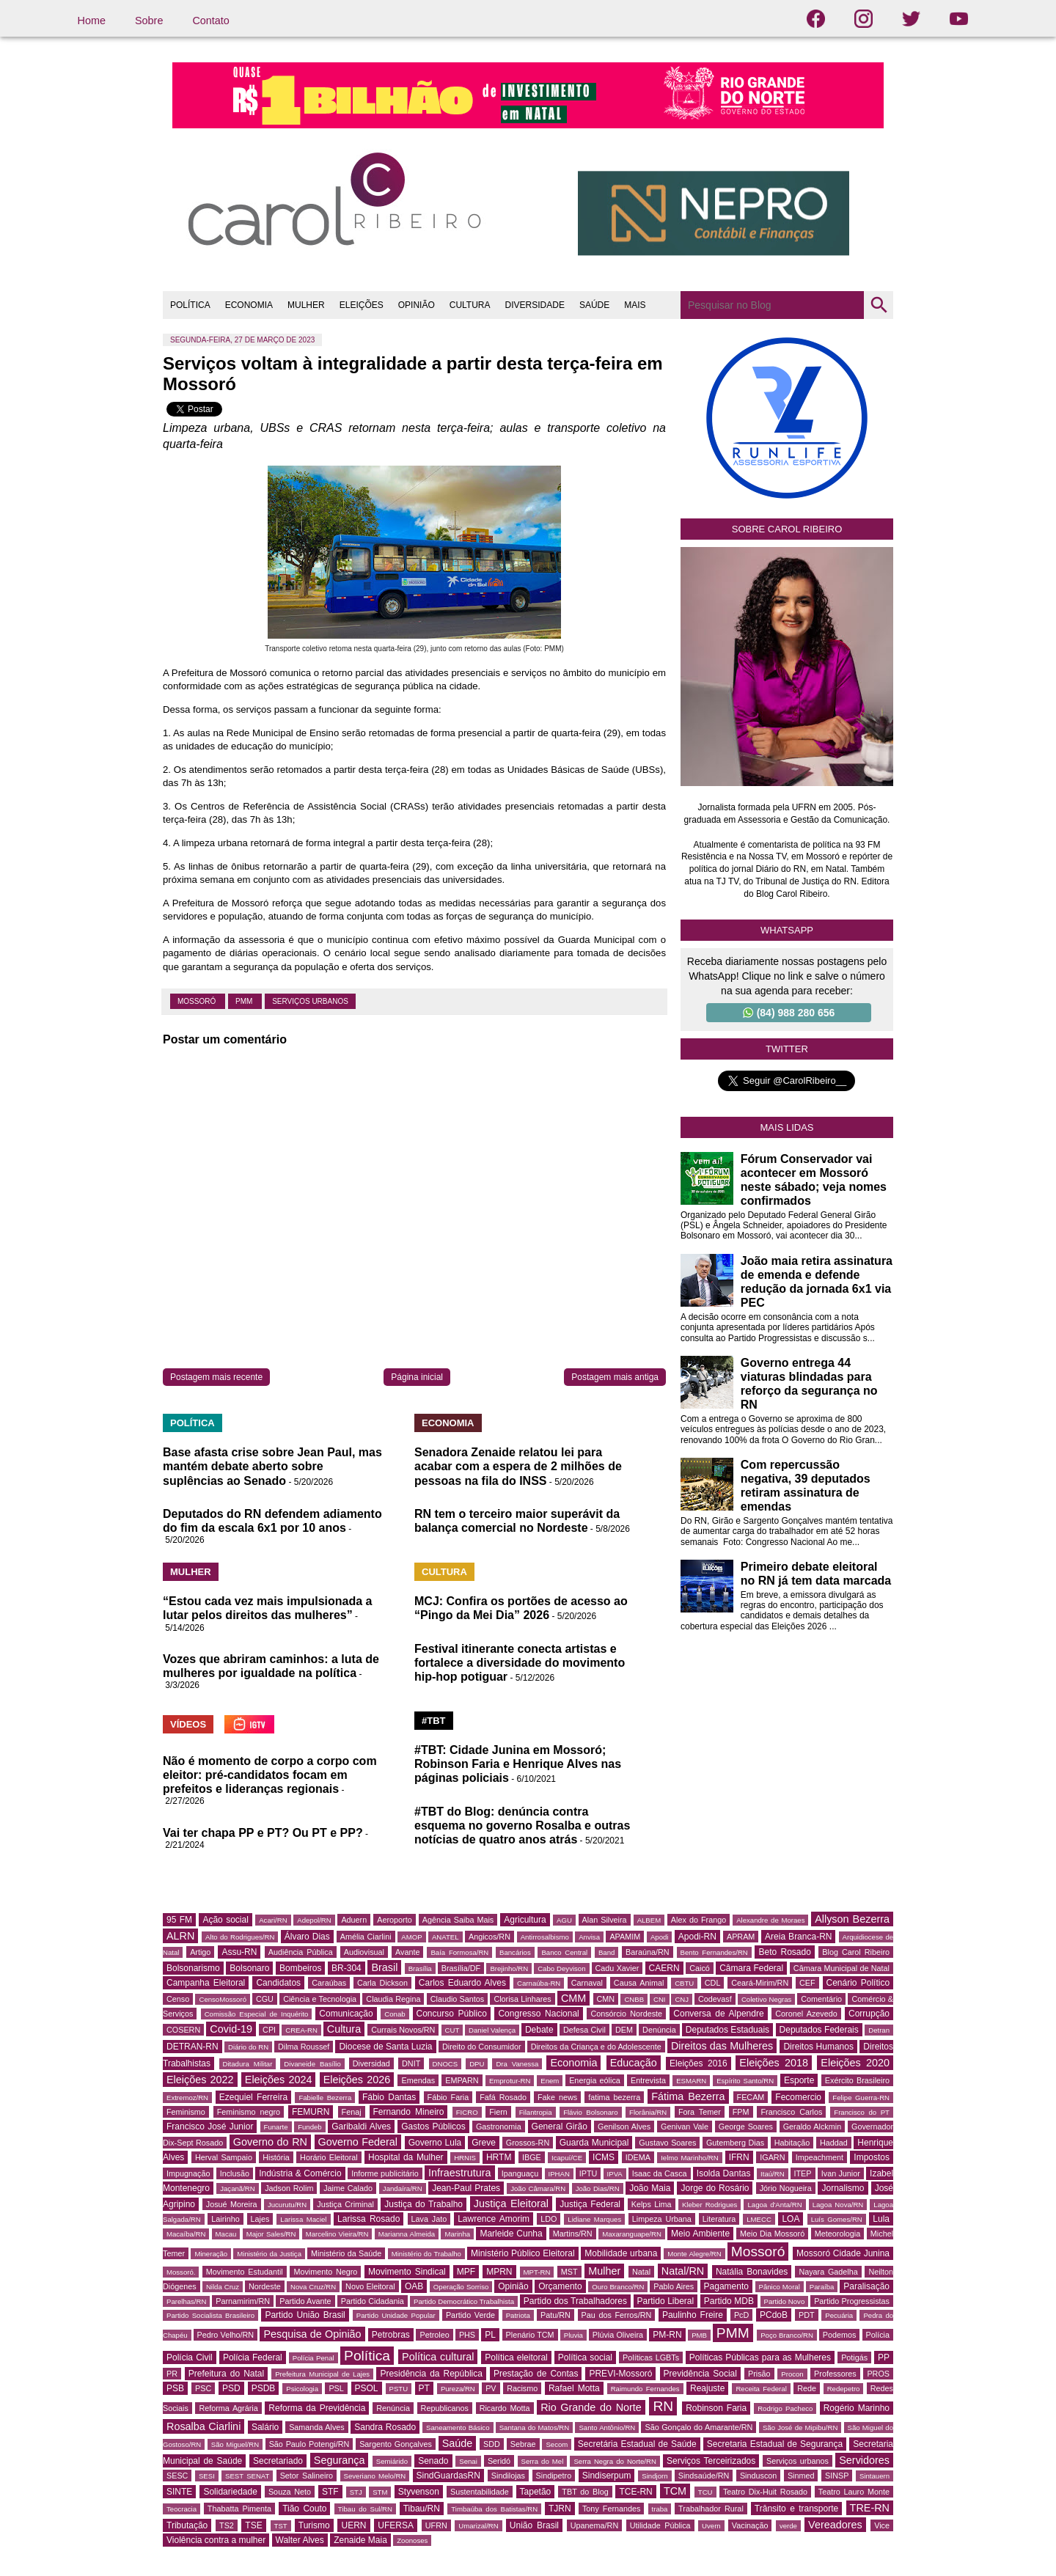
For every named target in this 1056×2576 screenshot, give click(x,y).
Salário (265, 2427)
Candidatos (278, 1983)
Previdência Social (700, 2373)
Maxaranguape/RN (631, 2234)
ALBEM (649, 1920)
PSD (231, 2388)
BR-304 (346, 1968)
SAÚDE (594, 305)
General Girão (559, 2126)
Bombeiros (300, 1968)
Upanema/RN (594, 2525)
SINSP (836, 2475)
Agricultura (525, 1920)
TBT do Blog (585, 2491)
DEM (624, 2029)
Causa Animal (639, 1982)
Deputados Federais (819, 2030)
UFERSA (396, 2525)
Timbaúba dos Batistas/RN (494, 2509)
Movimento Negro (325, 2271)
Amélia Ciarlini (366, 1936)
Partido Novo (784, 2301)
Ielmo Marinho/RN (690, 2158)
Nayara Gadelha (828, 2271)
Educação (633, 2063)
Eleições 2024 (278, 2079)
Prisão (759, 2373)
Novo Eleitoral (370, 2286)
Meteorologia (837, 2233)
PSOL (366, 2388)
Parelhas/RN (186, 2301)
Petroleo (434, 2334)
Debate (539, 2030)
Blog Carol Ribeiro (856, 1952)
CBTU (684, 1983)
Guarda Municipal (594, 2143)
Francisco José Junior (209, 2126)
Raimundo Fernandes (645, 2389)
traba (660, 2509)
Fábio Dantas (389, 2097)
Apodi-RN (697, 1936)
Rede (806, 2388)
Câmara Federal (751, 1968)
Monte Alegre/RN (694, 2254)
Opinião (513, 2286)
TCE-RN (635, 2492)
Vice (882, 2525)
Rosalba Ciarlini (203, 2426)
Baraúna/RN (647, 1952)
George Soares (746, 2126)
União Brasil (534, 2525)
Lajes (260, 2218)
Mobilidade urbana (620, 2253)
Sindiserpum (606, 2475)
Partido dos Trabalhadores (575, 2301)
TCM (675, 2491)
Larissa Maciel (303, 2219)
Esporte (799, 2080)
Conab (394, 2014)
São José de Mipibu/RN (800, 2427)
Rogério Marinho (857, 2408)
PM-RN (667, 2335)
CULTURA (470, 305)
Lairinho (225, 2218)
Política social (585, 2357)
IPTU (588, 2173)
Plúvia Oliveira (618, 2334)
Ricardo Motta (505, 2408)
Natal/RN (682, 2271)
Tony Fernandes (611, 2508)
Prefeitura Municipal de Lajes (322, 2374)
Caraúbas (329, 1982)
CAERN (664, 1968)
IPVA (615, 2174)
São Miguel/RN (235, 2444)
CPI (269, 2029)
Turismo (314, 2525)
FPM (741, 2111)
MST (569, 2271)
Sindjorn (654, 2476)
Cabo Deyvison (561, 1968)
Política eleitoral (516, 2357)
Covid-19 (231, 2029)
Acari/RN (273, 1920)
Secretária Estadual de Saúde (637, 2444)
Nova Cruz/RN (313, 2287)
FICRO (467, 2112)
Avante (407, 1952)
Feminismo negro (248, 2111)
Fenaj (352, 2111)
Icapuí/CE (566, 2158)
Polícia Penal (313, 2358)
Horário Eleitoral (329, 2157)
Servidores (864, 2460)
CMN (606, 1999)
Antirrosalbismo (545, 1937)
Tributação (187, 2525)
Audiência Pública (300, 1952)
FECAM (751, 2097)
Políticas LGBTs (651, 2357)
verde (788, 2526)
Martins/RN (573, 2233)
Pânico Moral (779, 2287)
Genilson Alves (624, 2126)
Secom (557, 2444)
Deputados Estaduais (727, 2030)
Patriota (518, 2315)
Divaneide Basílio (312, 2064)
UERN (353, 2525)
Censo (177, 1999)
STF (330, 2492)
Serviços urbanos (310, 1001)
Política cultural (438, 2357)
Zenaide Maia (360, 2540)
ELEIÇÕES (362, 305)
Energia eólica (594, 2080)
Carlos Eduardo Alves (462, 1983)
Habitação (792, 2142)
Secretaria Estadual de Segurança (775, 2444)
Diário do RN (248, 2047)
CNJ (682, 1999)
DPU (476, 2064)
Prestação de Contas (536, 2373)
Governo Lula (435, 2143)
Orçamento (560, 2286)
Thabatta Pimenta (239, 2508)
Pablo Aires (673, 2286)
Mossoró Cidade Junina (843, 2253)
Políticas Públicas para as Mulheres (760, 2357)
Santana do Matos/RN (534, 2427)
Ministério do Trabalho (426, 2254)
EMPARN (461, 2080)
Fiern (498, 2111)
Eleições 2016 (698, 2063)
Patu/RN (555, 2315)
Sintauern (874, 2476)
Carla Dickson (382, 1982)
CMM (573, 1998)
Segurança (339, 2460)
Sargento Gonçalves (395, 2444)
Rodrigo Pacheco (785, 2408)
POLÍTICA (190, 305)
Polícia (878, 2334)
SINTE (179, 2492)
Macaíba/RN (185, 2234)
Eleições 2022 (200, 2079)
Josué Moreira (231, 2204)
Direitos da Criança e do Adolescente (596, 2046)
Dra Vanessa (517, 2064)
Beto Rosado (784, 1952)
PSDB (264, 2388)
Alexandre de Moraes (770, 1920)
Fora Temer (699, 2111)
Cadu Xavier (617, 1968)
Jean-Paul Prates (466, 2188)
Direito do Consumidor (481, 2046)
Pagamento (726, 2286)
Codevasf (715, 1999)
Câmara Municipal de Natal (841, 1968)
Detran (879, 2030)
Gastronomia (498, 2126)
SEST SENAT (247, 2476)
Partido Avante (305, 2301)
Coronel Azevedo (806, 2013)
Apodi (659, 1937)
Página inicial (417, 1377)
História (276, 2157)
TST (280, 2526)
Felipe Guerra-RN (861, 2098)
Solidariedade (230, 2492)
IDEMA (638, 2157)
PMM (244, 1001)
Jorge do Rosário (715, 2188)
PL (490, 2335)
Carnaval (587, 1982)
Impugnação (188, 2173)
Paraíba (822, 2287)
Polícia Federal (252, 2357)
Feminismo (185, 2111)
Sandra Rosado (385, 2427)
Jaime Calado (348, 2188)
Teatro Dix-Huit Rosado (765, 2491)
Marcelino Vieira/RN (337, 2234)
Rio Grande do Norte (591, 2407)
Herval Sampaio (223, 2157)
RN (663, 2406)
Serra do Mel (542, 2461)
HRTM (498, 2157)
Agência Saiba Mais (458, 1919)
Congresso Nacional (538, 2013)
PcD (741, 2315)
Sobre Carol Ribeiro (787, 529)
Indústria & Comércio (300, 2173)
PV (490, 2388)
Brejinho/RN (509, 1968)
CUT (452, 2030)
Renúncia (393, 2408)
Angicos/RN (489, 1936)
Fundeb (310, 2127)
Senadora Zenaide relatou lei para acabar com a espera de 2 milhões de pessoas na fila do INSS (518, 1466)
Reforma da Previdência (316, 2408)
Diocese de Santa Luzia (385, 2046)
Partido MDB (729, 2301)
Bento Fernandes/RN (714, 1952)
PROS (878, 2373)
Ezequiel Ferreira (253, 2097)
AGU (564, 1920)
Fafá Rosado (503, 2097)
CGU (265, 1999)
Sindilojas (508, 2475)
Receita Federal (761, 2389)
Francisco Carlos (791, 2111)
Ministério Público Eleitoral (523, 2253)
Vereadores (835, 2525)
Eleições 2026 (357, 2079)
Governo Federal (358, 2142)
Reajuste (707, 2388)
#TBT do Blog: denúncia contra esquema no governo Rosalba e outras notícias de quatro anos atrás (522, 1825)
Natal (641, 2271)
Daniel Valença (492, 2030)
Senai (468, 2461)
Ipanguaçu (520, 2173)
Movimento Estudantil (244, 2271)
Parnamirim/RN (243, 2301)
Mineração (210, 2254)
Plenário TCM (530, 2334)
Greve (484, 2143)
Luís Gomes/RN (836, 2219)
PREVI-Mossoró (620, 2373)
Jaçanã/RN (237, 2188)
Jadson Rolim (289, 2188)
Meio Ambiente (700, 2233)
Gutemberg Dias (735, 2142)
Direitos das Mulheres (722, 2046)
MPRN (499, 2272)
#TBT (434, 1720)
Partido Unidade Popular (396, 2315)
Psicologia (302, 2389)
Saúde (457, 2443)
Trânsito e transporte (796, 2508)
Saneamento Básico (457, 2427)
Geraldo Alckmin (812, 2126)
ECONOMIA (249, 305)
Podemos (840, 2334)
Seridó (499, 2460)
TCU (705, 2492)
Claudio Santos (457, 1999)
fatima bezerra (614, 2097)
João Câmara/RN (537, 2188)
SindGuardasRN (448, 2475)
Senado (433, 2461)
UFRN (436, 2525)
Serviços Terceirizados (711, 2461)
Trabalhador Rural (711, 2508)
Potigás (854, 2357)
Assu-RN (239, 1952)
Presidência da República (431, 2373)
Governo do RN (270, 2142)
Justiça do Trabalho (423, 2204)
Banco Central (564, 1952)
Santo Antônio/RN (607, 2427)
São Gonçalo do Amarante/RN (698, 2427)
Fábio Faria (448, 2097)
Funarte (276, 2127)
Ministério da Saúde (346, 2253)
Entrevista (648, 2080)
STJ (356, 2492)
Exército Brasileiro (857, 2080)
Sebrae (523, 2444)
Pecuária (839, 2315)
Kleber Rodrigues (710, 2205)
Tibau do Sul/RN (365, 2509)
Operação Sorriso (460, 2287)
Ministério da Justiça (269, 2254)
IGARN (772, 2157)
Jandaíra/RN (402, 2188)
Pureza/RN (458, 2389)
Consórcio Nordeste (626, 2013)
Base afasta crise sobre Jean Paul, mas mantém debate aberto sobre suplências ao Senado (272, 1466)
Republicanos (445, 2408)
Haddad (834, 2142)
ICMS (604, 2157)
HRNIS (465, 2158)
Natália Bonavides (752, 2272)
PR (171, 2373)
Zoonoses (412, 2540)
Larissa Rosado (368, 2219)
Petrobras (391, 2335)
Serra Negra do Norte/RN (614, 2461)
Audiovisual (364, 1952)
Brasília (420, 1968)
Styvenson (418, 2492)
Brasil (384, 1967)
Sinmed (801, 2475)
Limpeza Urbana (662, 2218)
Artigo (200, 1952)
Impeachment (819, 2157)
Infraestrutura (459, 2173)
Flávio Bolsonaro (590, 2112)
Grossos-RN (527, 2142)
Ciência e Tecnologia (319, 1999)
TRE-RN (870, 2508)
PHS (467, 2334)
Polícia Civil (189, 2357)
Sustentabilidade (479, 2491)
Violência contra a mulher (215, 2540)
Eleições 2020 (855, 2063)
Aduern (354, 1919)
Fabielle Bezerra (324, 2098)
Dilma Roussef (303, 2046)
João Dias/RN (598, 2188)
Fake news (557, 2097)
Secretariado (278, 2461)
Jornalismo (842, 2188)
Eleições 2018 (773, 2063)
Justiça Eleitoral (511, 2203)
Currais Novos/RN (403, 2029)
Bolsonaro (249, 1968)
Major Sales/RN (271, 2234)
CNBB (634, 1999)
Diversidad (371, 2063)
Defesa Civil (584, 2029)
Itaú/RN (772, 2174)
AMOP (411, 1937)
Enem (549, 2081)
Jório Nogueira (786, 2188)
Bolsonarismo (193, 1968)
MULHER (306, 305)
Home (92, 20)
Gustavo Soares (667, 2142)
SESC (177, 2475)
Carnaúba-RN (538, 1983)
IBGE (531, 2157)
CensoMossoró (222, 1999)
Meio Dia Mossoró (772, 2233)
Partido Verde (470, 2315)
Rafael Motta (574, 2388)
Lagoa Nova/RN (838, 2205)
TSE (253, 2525)
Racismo (522, 2388)
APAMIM (624, 1936)
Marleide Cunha (511, 2233)
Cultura (344, 2029)
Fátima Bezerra (688, 2096)
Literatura (719, 2218)
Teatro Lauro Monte (854, 2491)
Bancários (515, 1952)
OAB (414, 2286)
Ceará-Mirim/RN (759, 1982)
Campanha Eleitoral (205, 1983)
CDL (713, 1982)
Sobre (149, 20)
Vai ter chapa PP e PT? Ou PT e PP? (263, 1833)
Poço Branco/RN (786, 2335)
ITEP (803, 2173)
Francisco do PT (862, 2112)
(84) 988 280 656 (789, 1013)
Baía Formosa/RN (459, 1952)
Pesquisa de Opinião (312, 2334)
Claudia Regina (393, 1999)
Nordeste (265, 2286)
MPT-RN (537, 2272)
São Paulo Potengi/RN (309, 2444)
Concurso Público (452, 2013)
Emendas (418, 2080)
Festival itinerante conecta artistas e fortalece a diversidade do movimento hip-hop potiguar (519, 1663)
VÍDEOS (188, 1724)
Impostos (872, 2157)
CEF (807, 1982)
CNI (659, 1999)
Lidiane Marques (594, 2219)
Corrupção (869, 2013)
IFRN (739, 2157)
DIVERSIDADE (535, 305)
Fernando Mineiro (408, 2112)
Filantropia (535, 2112)
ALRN (180, 1936)
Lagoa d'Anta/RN (774, 2205)
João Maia (649, 2188)
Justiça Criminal (345, 2204)
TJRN (560, 2508)
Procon (792, 2374)
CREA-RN (301, 2030)
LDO (548, 2218)
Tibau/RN (421, 2508)
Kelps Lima (651, 2204)
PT (424, 2388)
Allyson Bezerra (852, 1919)
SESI (207, 2476)
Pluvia (573, 2335)
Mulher (604, 2271)
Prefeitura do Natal (226, 2373)
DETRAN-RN (192, 2046)
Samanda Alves (317, 2427)
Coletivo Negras (766, 1999)
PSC (203, 2388)
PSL (336, 2388)
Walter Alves (300, 2540)
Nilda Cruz (222, 2287)
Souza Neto (289, 2491)
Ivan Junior (840, 2173)
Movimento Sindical (407, 2272)
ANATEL (445, 1937)
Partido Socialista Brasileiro (210, 2315)
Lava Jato (429, 2218)
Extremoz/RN (187, 2098)
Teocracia (181, 2509)
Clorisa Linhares (522, 1999)
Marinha (457, 2234)
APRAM (741, 1936)
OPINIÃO (416, 305)
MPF (466, 2272)
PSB (175, 2388)
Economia (573, 2063)
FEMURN (310, 2112)
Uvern (711, 2526)
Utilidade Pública (660, 2525)
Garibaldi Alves (361, 2126)
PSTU (398, 2389)
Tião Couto (304, 2508)
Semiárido (392, 2461)
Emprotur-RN (510, 2081)
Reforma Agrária (228, 2408)
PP (884, 2357)
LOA (790, 2219)
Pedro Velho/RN (225, 2334)
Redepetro (843, 2389)
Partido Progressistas (852, 2301)
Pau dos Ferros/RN (617, 2315)
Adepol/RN (314, 1920)
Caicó (699, 1968)
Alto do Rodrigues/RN (239, 1937)
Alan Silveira (604, 1919)
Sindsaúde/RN (704, 2475)
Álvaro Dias (307, 1936)
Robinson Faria (716, 2408)
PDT (807, 2315)
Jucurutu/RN (287, 2205)
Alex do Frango (698, 1919)
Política (367, 2355)
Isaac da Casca (659, 2173)
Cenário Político (858, 1983)
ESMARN (691, 2081)
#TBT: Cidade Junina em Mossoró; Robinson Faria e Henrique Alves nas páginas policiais (517, 1764)
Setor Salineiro (306, 2475)
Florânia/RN (648, 2112)
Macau (226, 2234)
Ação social (225, 1920)
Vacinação (750, 2525)
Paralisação (866, 2286)
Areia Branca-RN (798, 1936)
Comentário (821, 1999)
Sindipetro (554, 2475)
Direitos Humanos (818, 2046)
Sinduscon (758, 2475)
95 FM (179, 1920)
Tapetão (535, 2492)
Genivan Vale (684, 2126)
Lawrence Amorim (493, 2219)
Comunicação (346, 2013)
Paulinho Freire (692, 2315)
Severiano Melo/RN (375, 2476)
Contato (210, 20)
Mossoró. (180, 2272)
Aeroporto (394, 1919)
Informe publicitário (384, 2173)
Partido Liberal (665, 2301)
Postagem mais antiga (615, 1377)
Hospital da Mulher (406, 2157)
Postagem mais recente (216, 1377)
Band (606, 1952)
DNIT (411, 2063)
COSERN (183, 2029)
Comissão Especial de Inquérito (257, 2014)
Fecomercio (798, 2097)
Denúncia (659, 2029)
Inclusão (234, 2173)
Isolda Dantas (724, 2173)
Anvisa (589, 1937)
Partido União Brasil (305, 2315)
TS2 (226, 2525)
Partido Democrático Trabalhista (464, 2301)
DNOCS (445, 2064)
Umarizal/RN (478, 2526)
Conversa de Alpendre (718, 2013)
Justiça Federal (590, 2204)
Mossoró (197, 1001)
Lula (881, 2219)
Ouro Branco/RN (618, 2287)
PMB (699, 2335)
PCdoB (774, 2315)
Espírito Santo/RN (745, 2081)
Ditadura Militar (248, 2064)
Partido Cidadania (372, 2301)
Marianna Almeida (406, 2234)
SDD (491, 2444)
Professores (835, 2373)
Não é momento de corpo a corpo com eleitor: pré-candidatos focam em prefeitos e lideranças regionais (270, 1775)
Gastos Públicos (433, 2126)
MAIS (634, 305)
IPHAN (559, 2174)
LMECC (759, 2219)
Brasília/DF (460, 1968)
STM (380, 2492)
